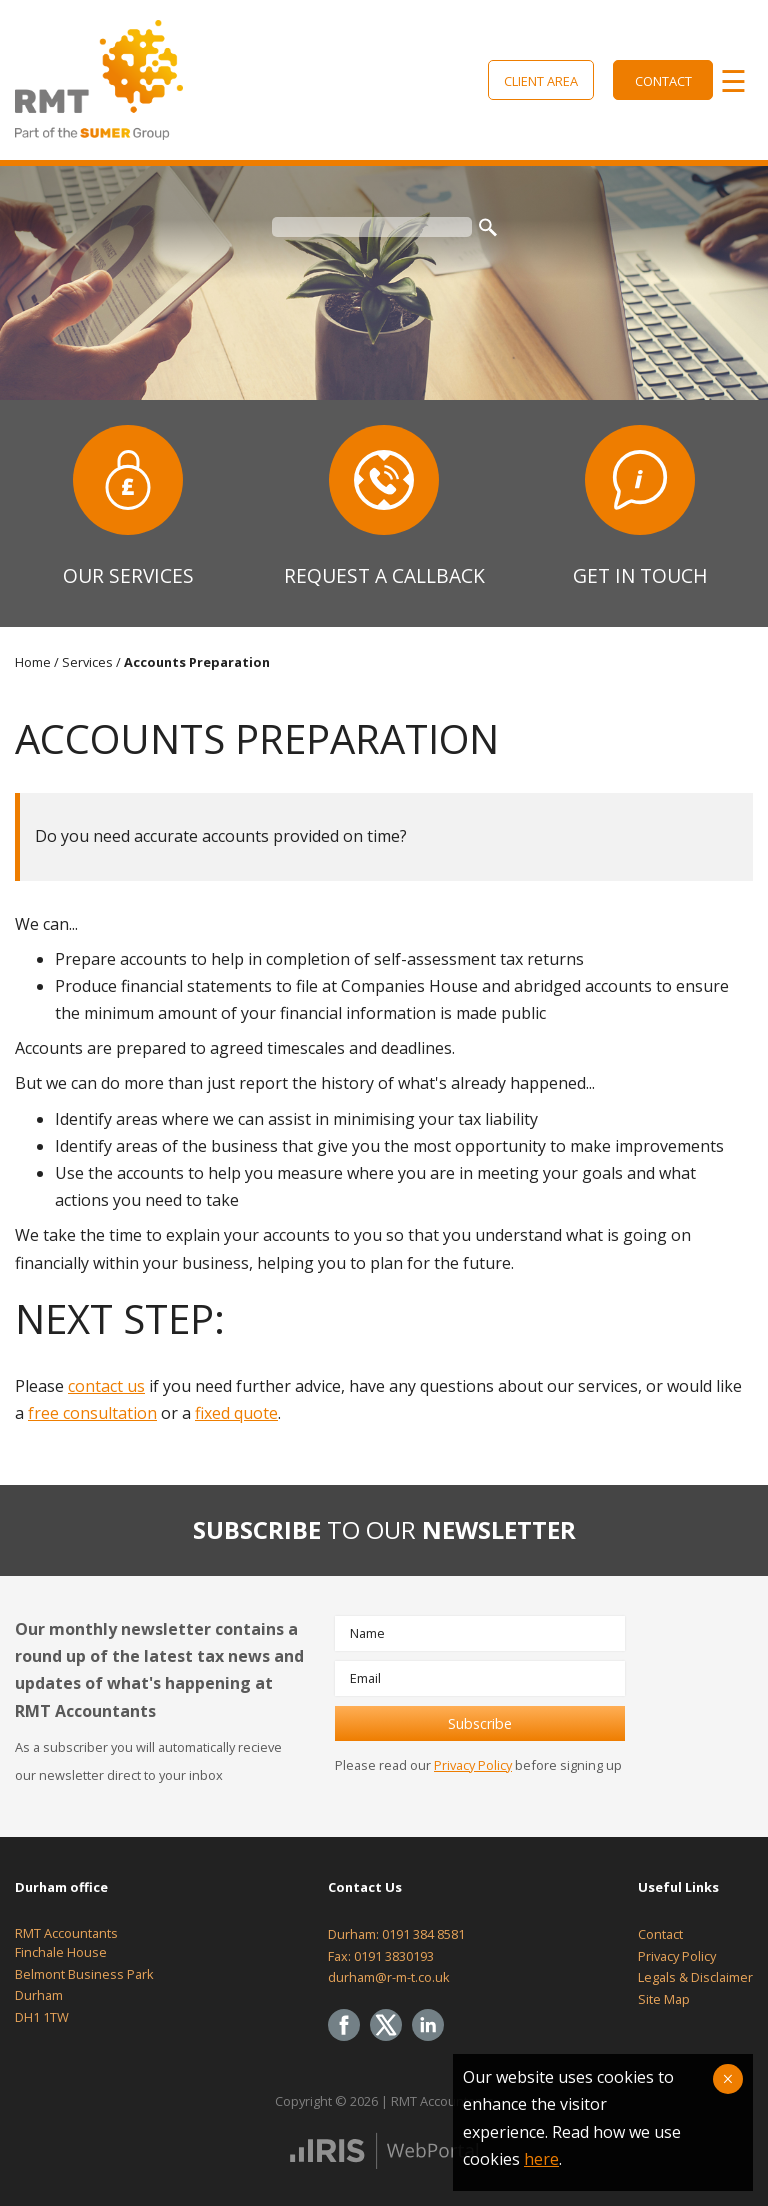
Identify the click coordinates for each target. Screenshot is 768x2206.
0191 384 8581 (423, 1934)
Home (33, 662)
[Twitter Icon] (391, 2042)
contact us (106, 1386)
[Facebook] (349, 2042)
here (541, 2159)
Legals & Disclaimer (695, 1977)
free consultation (92, 1413)
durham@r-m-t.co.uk (389, 1977)
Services (87, 662)
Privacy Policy (473, 1765)
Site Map (664, 1999)
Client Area (541, 81)
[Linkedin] (433, 2042)
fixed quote (236, 1413)
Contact (663, 81)
